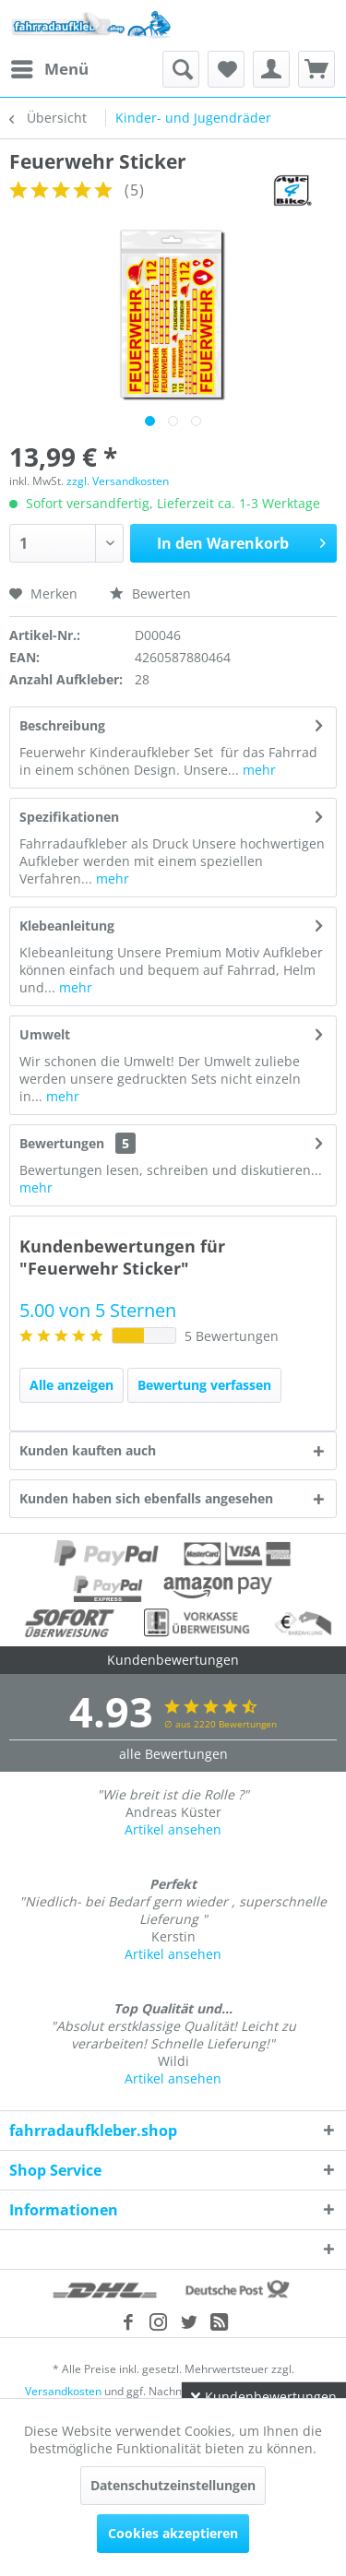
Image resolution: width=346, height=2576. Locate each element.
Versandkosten (63, 2391)
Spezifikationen (69, 816)
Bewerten (150, 593)
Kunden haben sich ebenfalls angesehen (146, 1498)
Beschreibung (62, 725)
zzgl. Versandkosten (117, 481)
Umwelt (44, 1034)
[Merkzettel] (226, 69)
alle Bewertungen (173, 1754)
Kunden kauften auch (87, 1450)
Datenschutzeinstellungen (173, 2485)
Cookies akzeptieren (173, 2533)
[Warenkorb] (316, 69)
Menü (50, 66)
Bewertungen (61, 1143)
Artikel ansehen (173, 1829)
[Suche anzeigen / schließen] (180, 69)
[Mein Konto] (271, 69)
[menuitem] (49, 69)
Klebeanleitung (66, 925)
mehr (257, 769)
